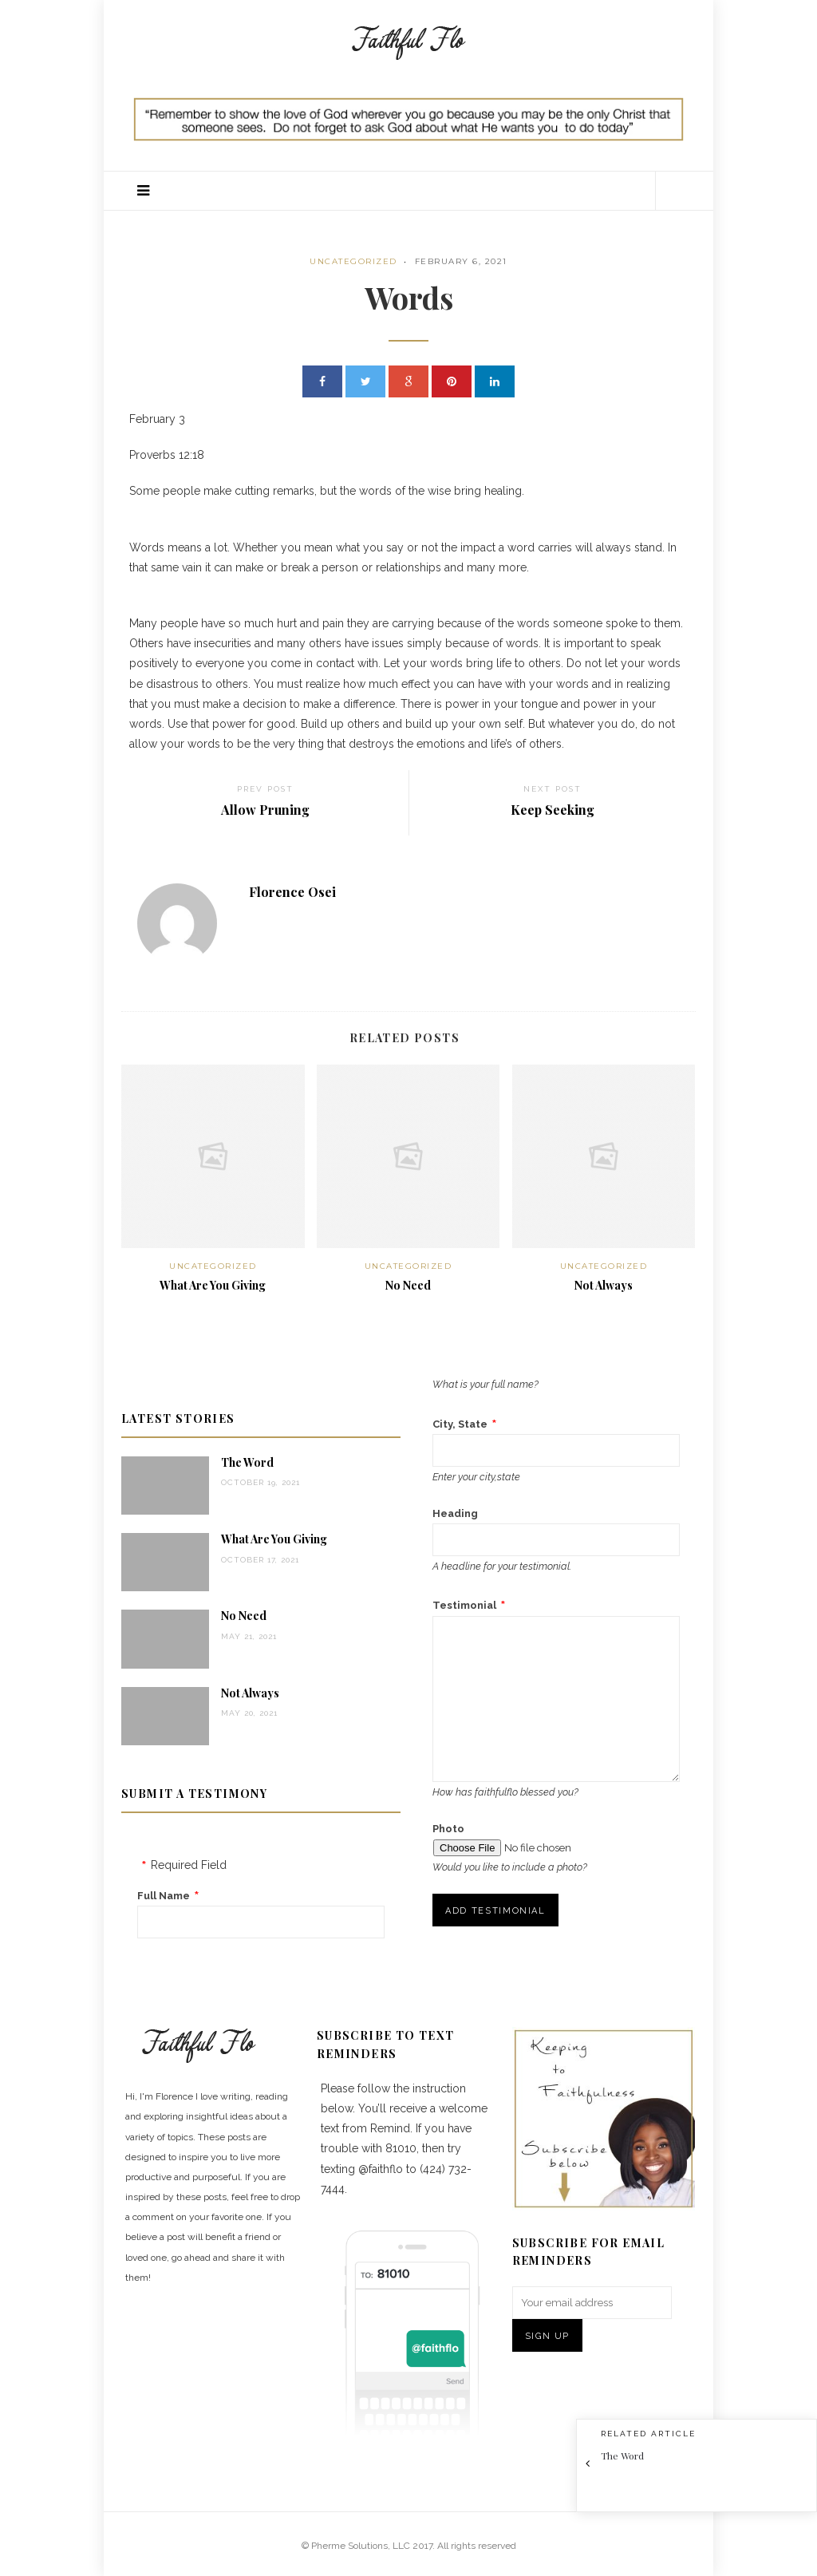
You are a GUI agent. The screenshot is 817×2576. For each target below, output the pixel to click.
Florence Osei (292, 891)
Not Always (603, 1285)
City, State (459, 1424)
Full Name (163, 1896)
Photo (448, 1829)
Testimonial (464, 1605)
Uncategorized (353, 261)
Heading (455, 1513)
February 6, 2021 (461, 261)
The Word (247, 1462)
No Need (408, 1285)
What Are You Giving (213, 1285)
